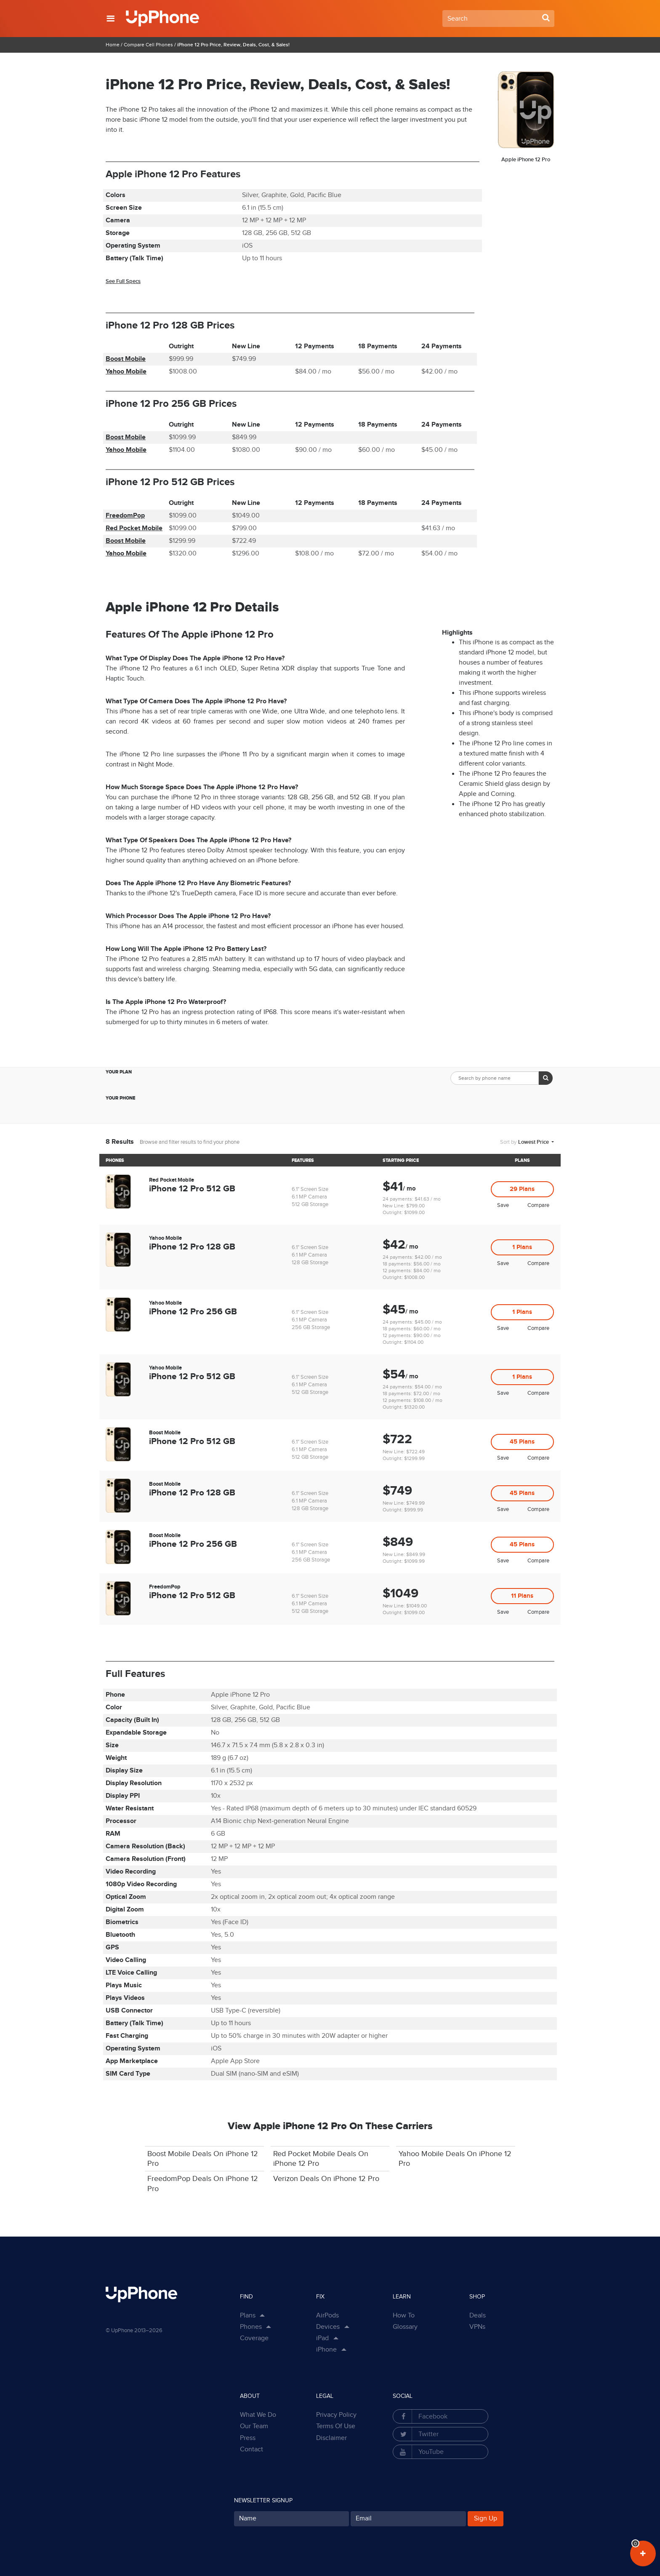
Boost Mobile (126, 359)
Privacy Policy (336, 2415)
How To (404, 2316)
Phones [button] (251, 2327)
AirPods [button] (327, 2316)
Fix (320, 2296)
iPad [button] (322, 2338)
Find (246, 2296)
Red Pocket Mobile (134, 528)
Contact (251, 2449)
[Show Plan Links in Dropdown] (264, 2315)
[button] (110, 18)
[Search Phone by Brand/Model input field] (494, 1078)
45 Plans (522, 1442)
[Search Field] (498, 18)
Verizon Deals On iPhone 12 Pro (326, 2178)
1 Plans (522, 1247)
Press (247, 2438)
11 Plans (522, 1596)
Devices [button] (328, 2327)
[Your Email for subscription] (408, 2518)
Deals (477, 2316)
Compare (538, 1205)
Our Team (254, 2426)
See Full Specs (123, 281)
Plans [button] (247, 2316)
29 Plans (522, 1189)
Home (113, 45)
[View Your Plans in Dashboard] (643, 2553)
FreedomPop (125, 516)
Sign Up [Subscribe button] (485, 2519)
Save (503, 1205)
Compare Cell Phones (148, 45)
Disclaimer (331, 2438)
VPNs (477, 2327)
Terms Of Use (335, 2426)
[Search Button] (546, 17)
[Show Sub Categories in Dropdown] (348, 2327)
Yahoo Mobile (126, 372)
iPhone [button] (326, 2350)
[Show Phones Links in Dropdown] (270, 2327)
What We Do (258, 2415)
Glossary (405, 2327)
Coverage (254, 2338)
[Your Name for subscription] (291, 2518)
